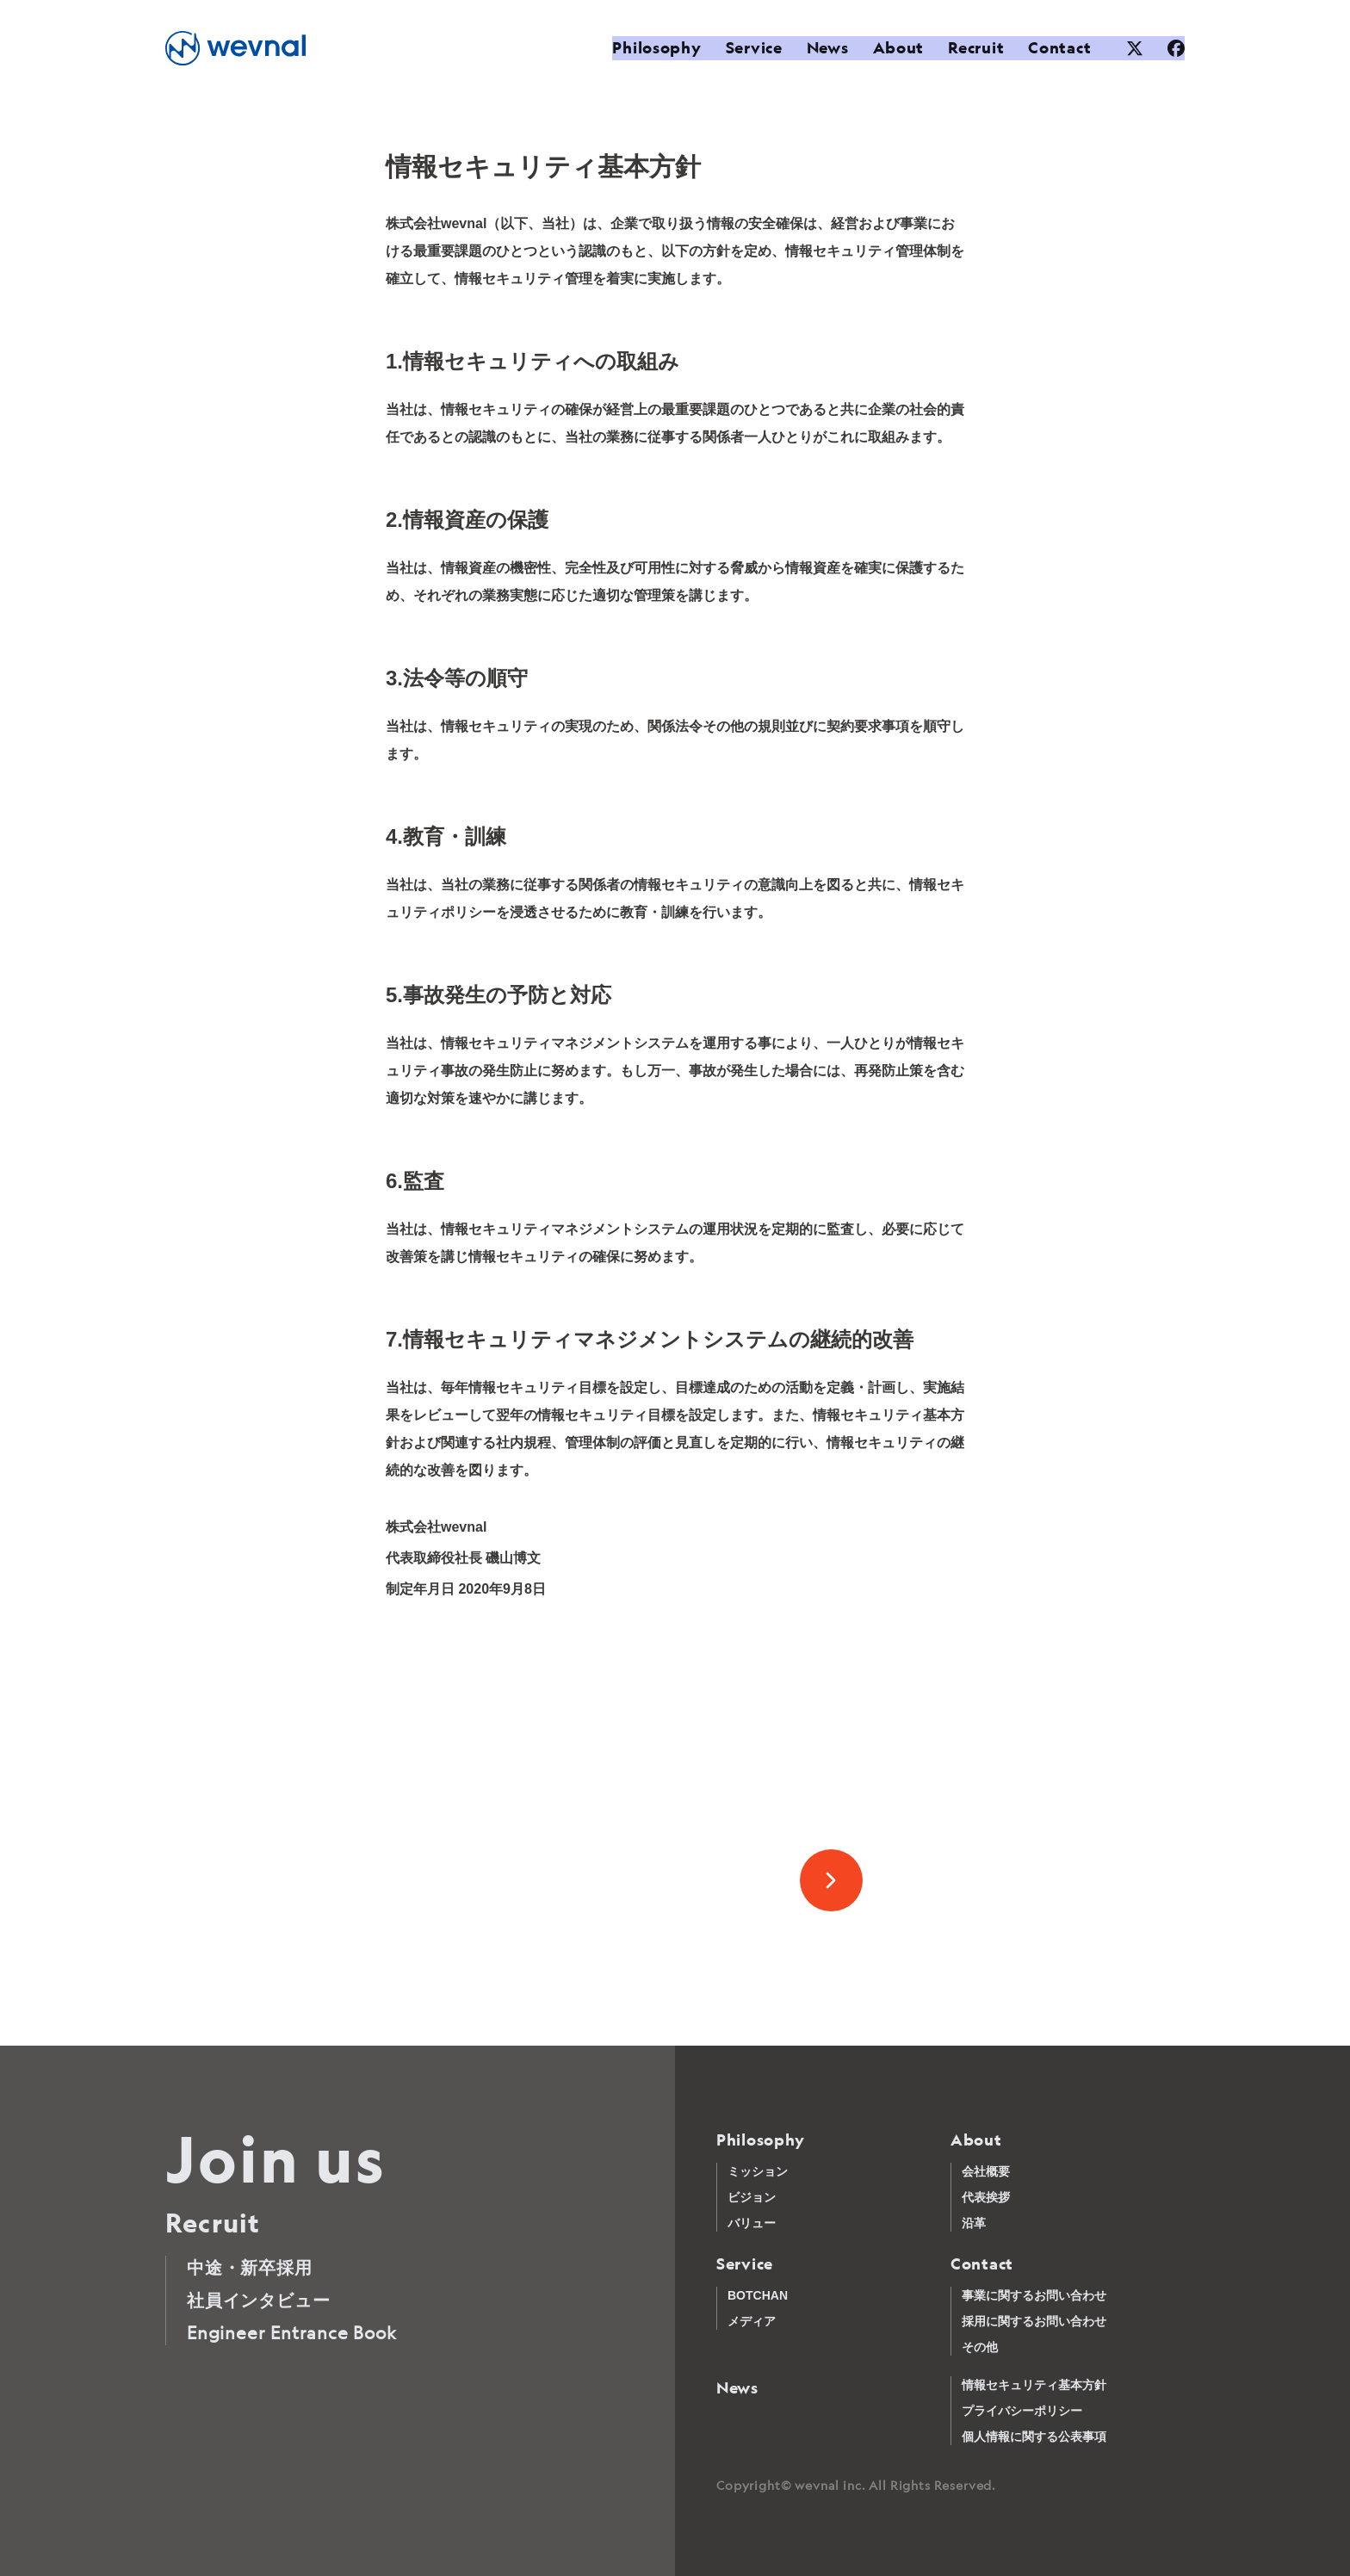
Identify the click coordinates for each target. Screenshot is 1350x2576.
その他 (980, 2347)
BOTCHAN (758, 2295)
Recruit (970, 48)
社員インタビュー (258, 2300)
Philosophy (650, 48)
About (892, 48)
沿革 (974, 2223)
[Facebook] (1176, 48)
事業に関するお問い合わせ (1034, 2295)
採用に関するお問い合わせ (1034, 2321)
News (821, 48)
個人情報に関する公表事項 (1034, 2436)
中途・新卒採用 (250, 2267)
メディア (752, 2321)
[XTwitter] (1134, 48)
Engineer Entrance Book (292, 2333)
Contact (1053, 48)
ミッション (758, 2171)
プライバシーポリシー (1022, 2411)
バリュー (752, 2223)
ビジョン (752, 2197)
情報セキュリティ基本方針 (1034, 2385)
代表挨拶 (986, 2197)
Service (747, 48)
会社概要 (986, 2171)
